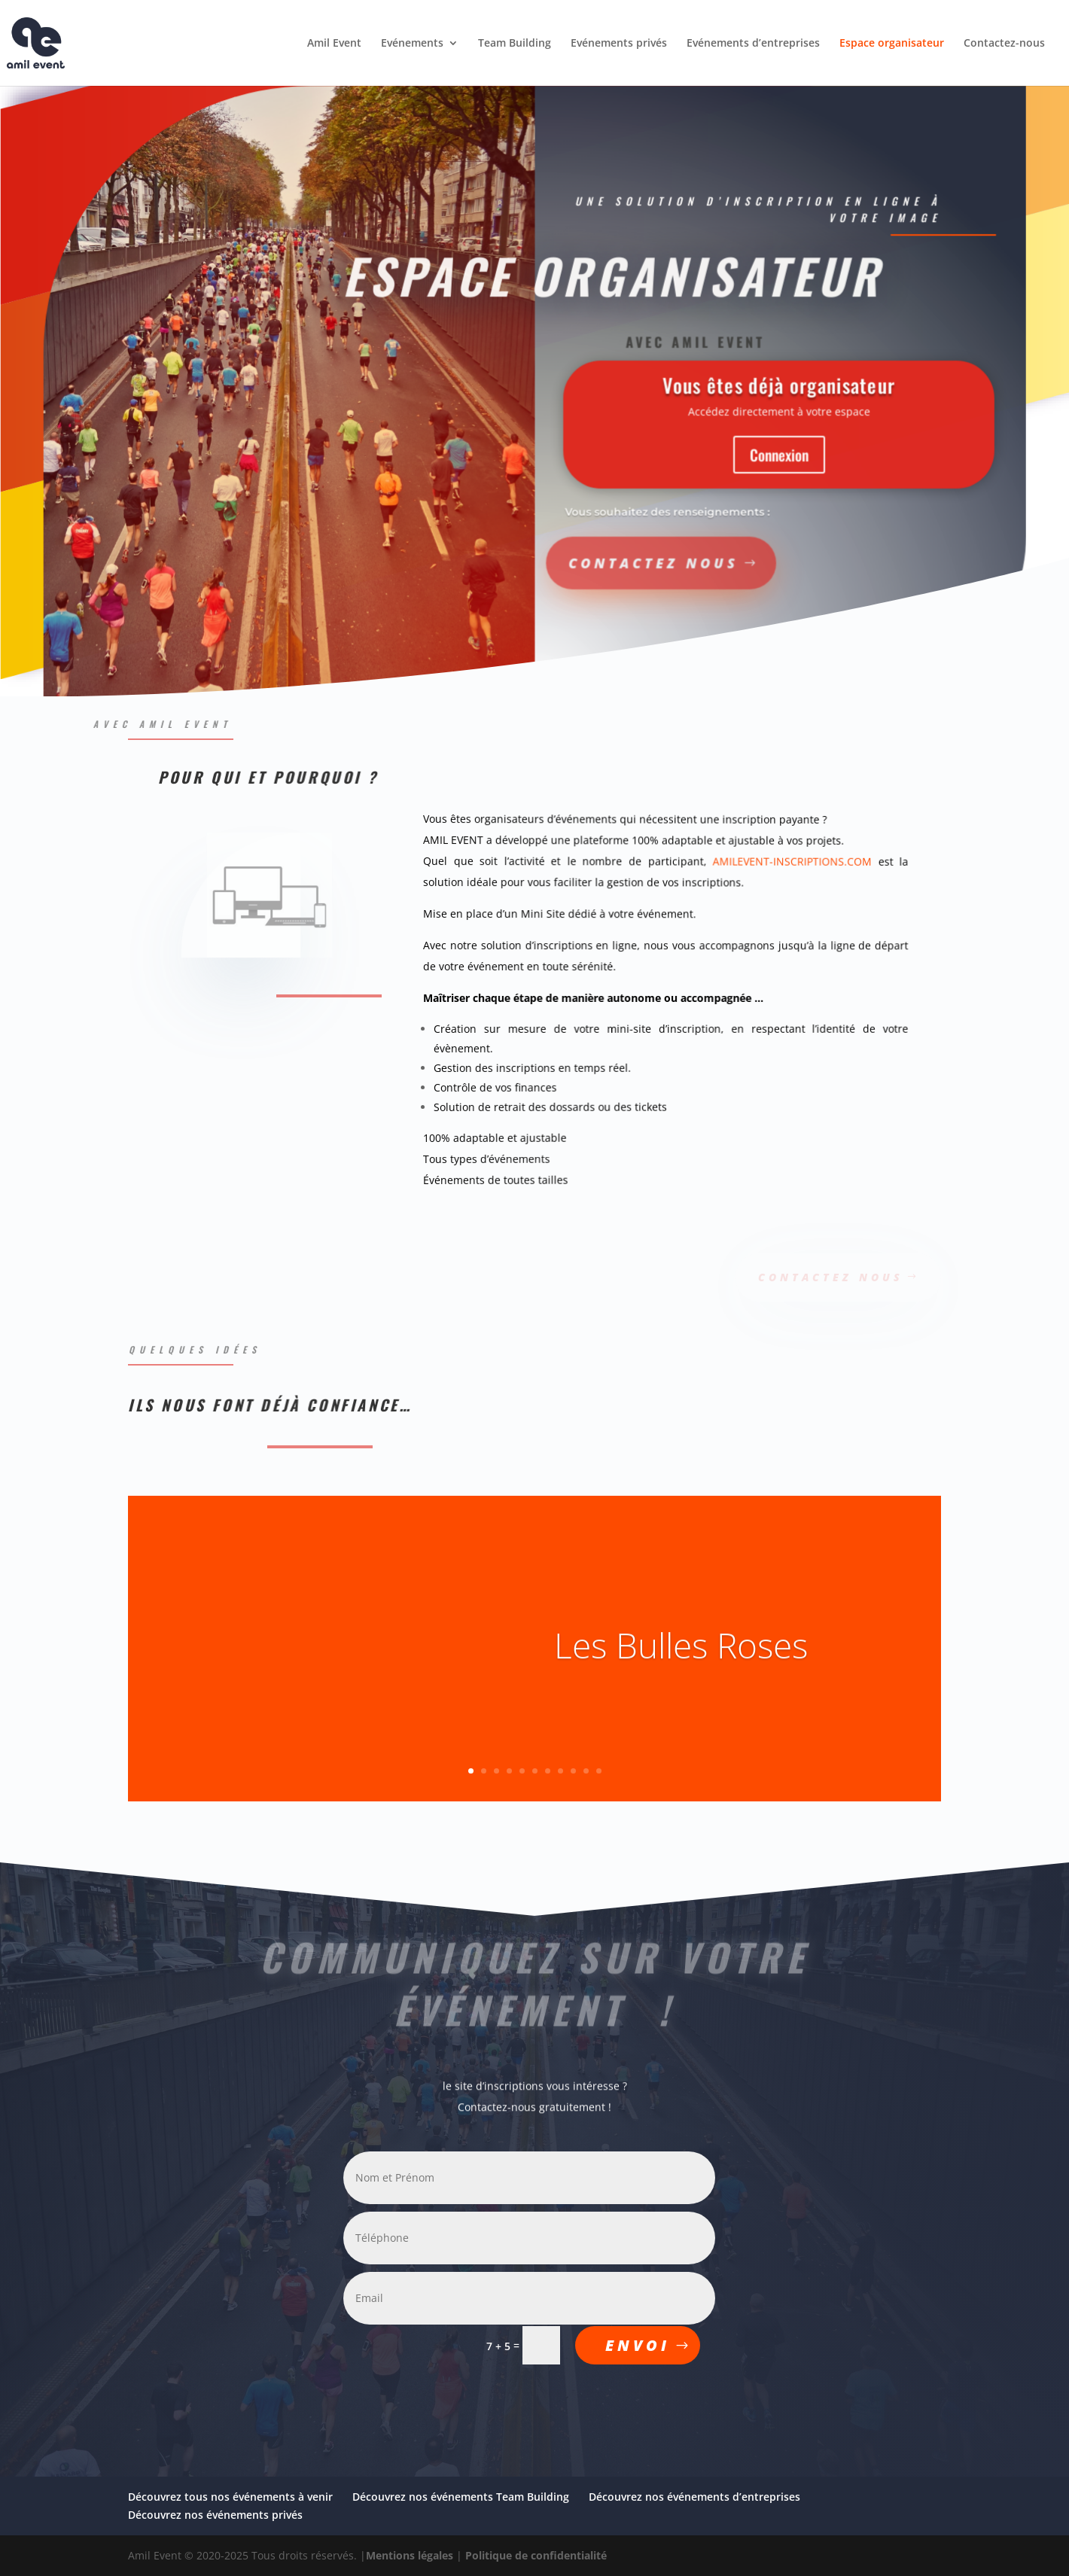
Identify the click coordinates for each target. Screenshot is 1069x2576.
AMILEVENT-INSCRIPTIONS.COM (786, 863)
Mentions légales (409, 2555)
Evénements (412, 44)
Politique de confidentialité (536, 2555)
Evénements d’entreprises (753, 44)
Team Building (514, 44)
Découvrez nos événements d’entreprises (694, 2496)
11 (599, 1771)
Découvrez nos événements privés (215, 2514)
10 (586, 1771)
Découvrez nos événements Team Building (460, 2496)
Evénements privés (619, 44)
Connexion (739, 454)
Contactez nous (581, 561)
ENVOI (637, 2345)
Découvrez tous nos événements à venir (230, 2496)
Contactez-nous (1004, 44)
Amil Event (334, 44)
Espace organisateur (891, 44)
